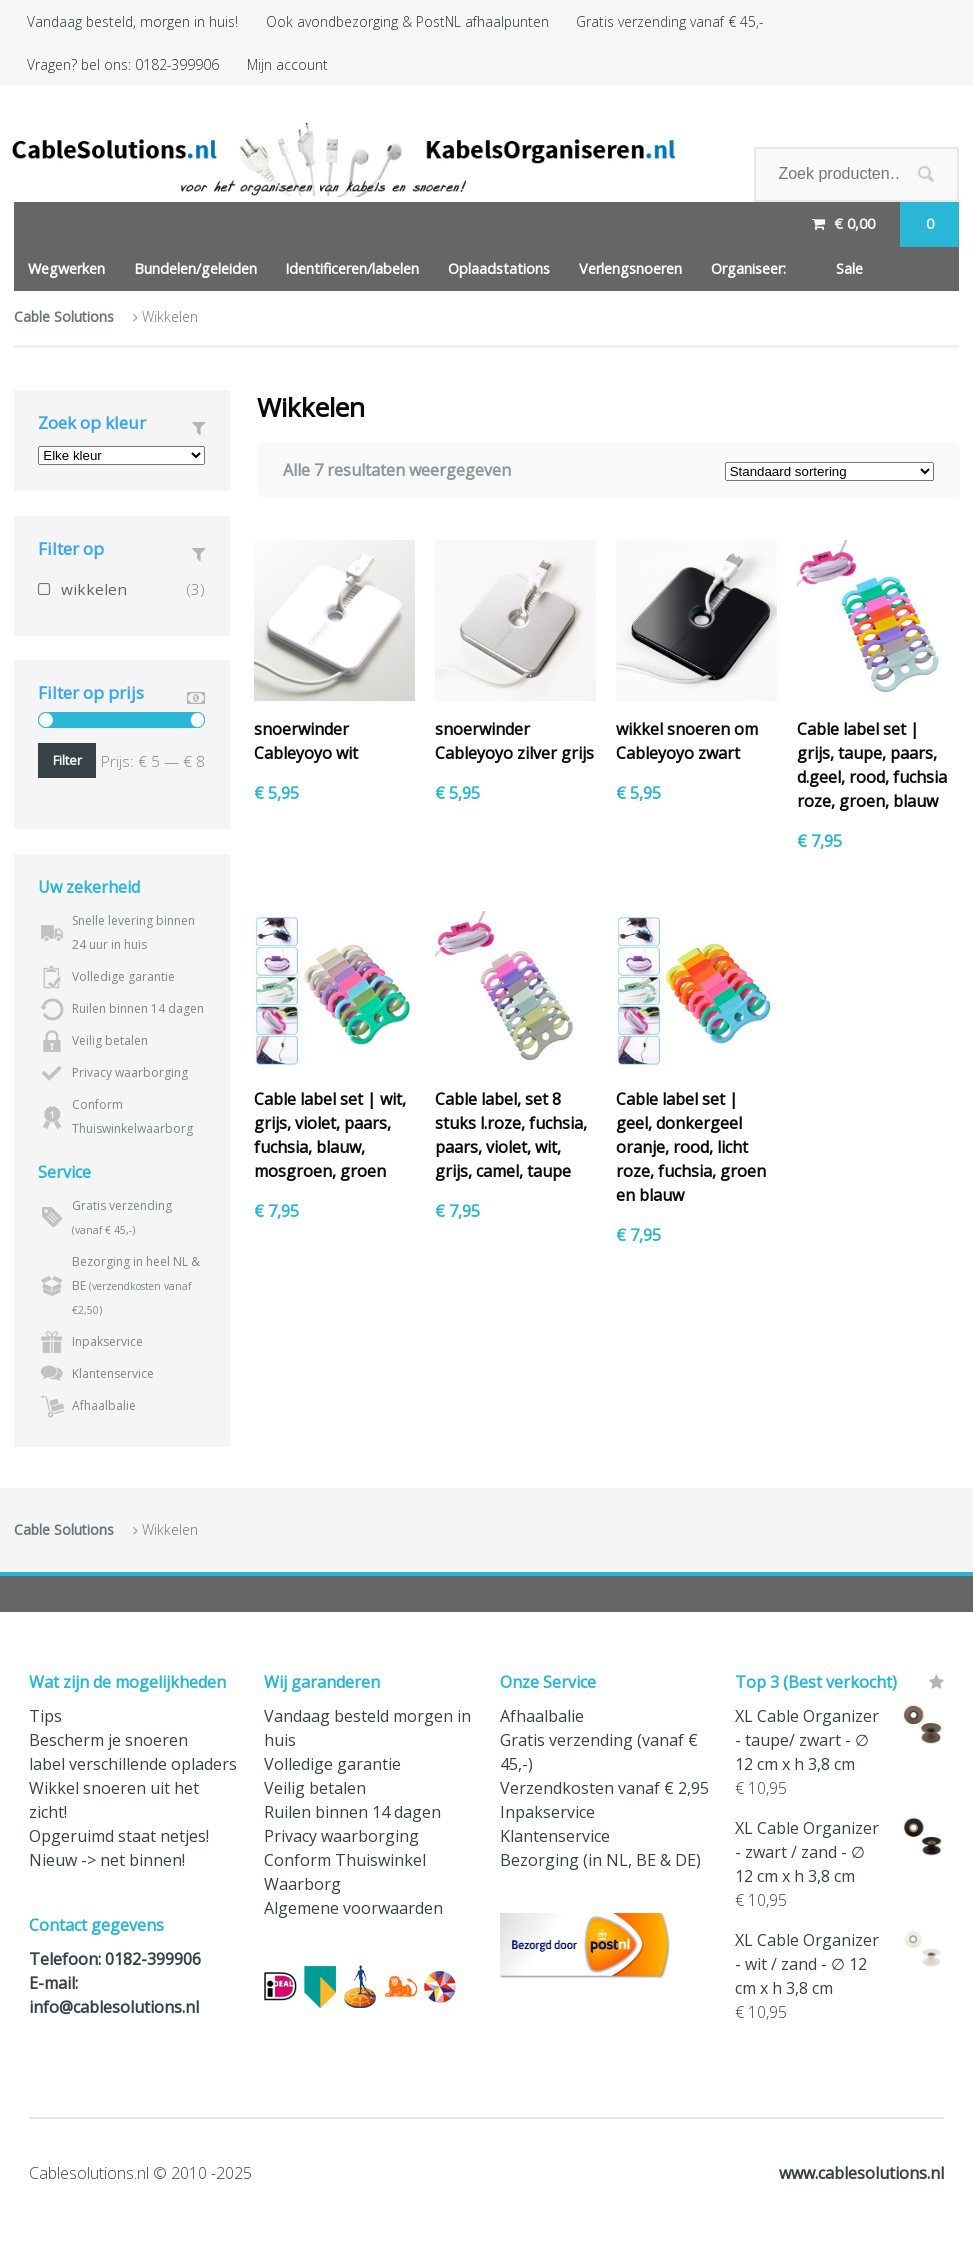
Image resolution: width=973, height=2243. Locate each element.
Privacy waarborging (341, 1836)
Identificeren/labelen (352, 268)
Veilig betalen (315, 1788)
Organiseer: (748, 268)
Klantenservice (555, 1836)
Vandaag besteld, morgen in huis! (132, 21)
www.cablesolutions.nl (861, 2173)
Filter (67, 760)
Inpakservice (547, 1812)
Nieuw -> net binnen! (107, 1860)
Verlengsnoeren (630, 268)
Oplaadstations (499, 268)
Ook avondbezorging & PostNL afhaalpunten (407, 21)
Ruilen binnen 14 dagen (352, 1812)
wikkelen (94, 589)
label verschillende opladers (133, 1764)
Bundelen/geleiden (195, 268)
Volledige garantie (332, 1764)
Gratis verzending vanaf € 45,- (669, 21)
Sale (849, 268)
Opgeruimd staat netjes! (119, 1836)
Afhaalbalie (542, 1716)
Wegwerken (66, 268)
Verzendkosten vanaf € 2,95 (604, 1788)
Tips (45, 1716)
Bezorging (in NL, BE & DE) (600, 1860)
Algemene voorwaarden (353, 1908)
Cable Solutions (64, 316)
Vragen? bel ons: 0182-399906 (123, 64)
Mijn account (287, 64)
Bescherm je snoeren (108, 1740)
